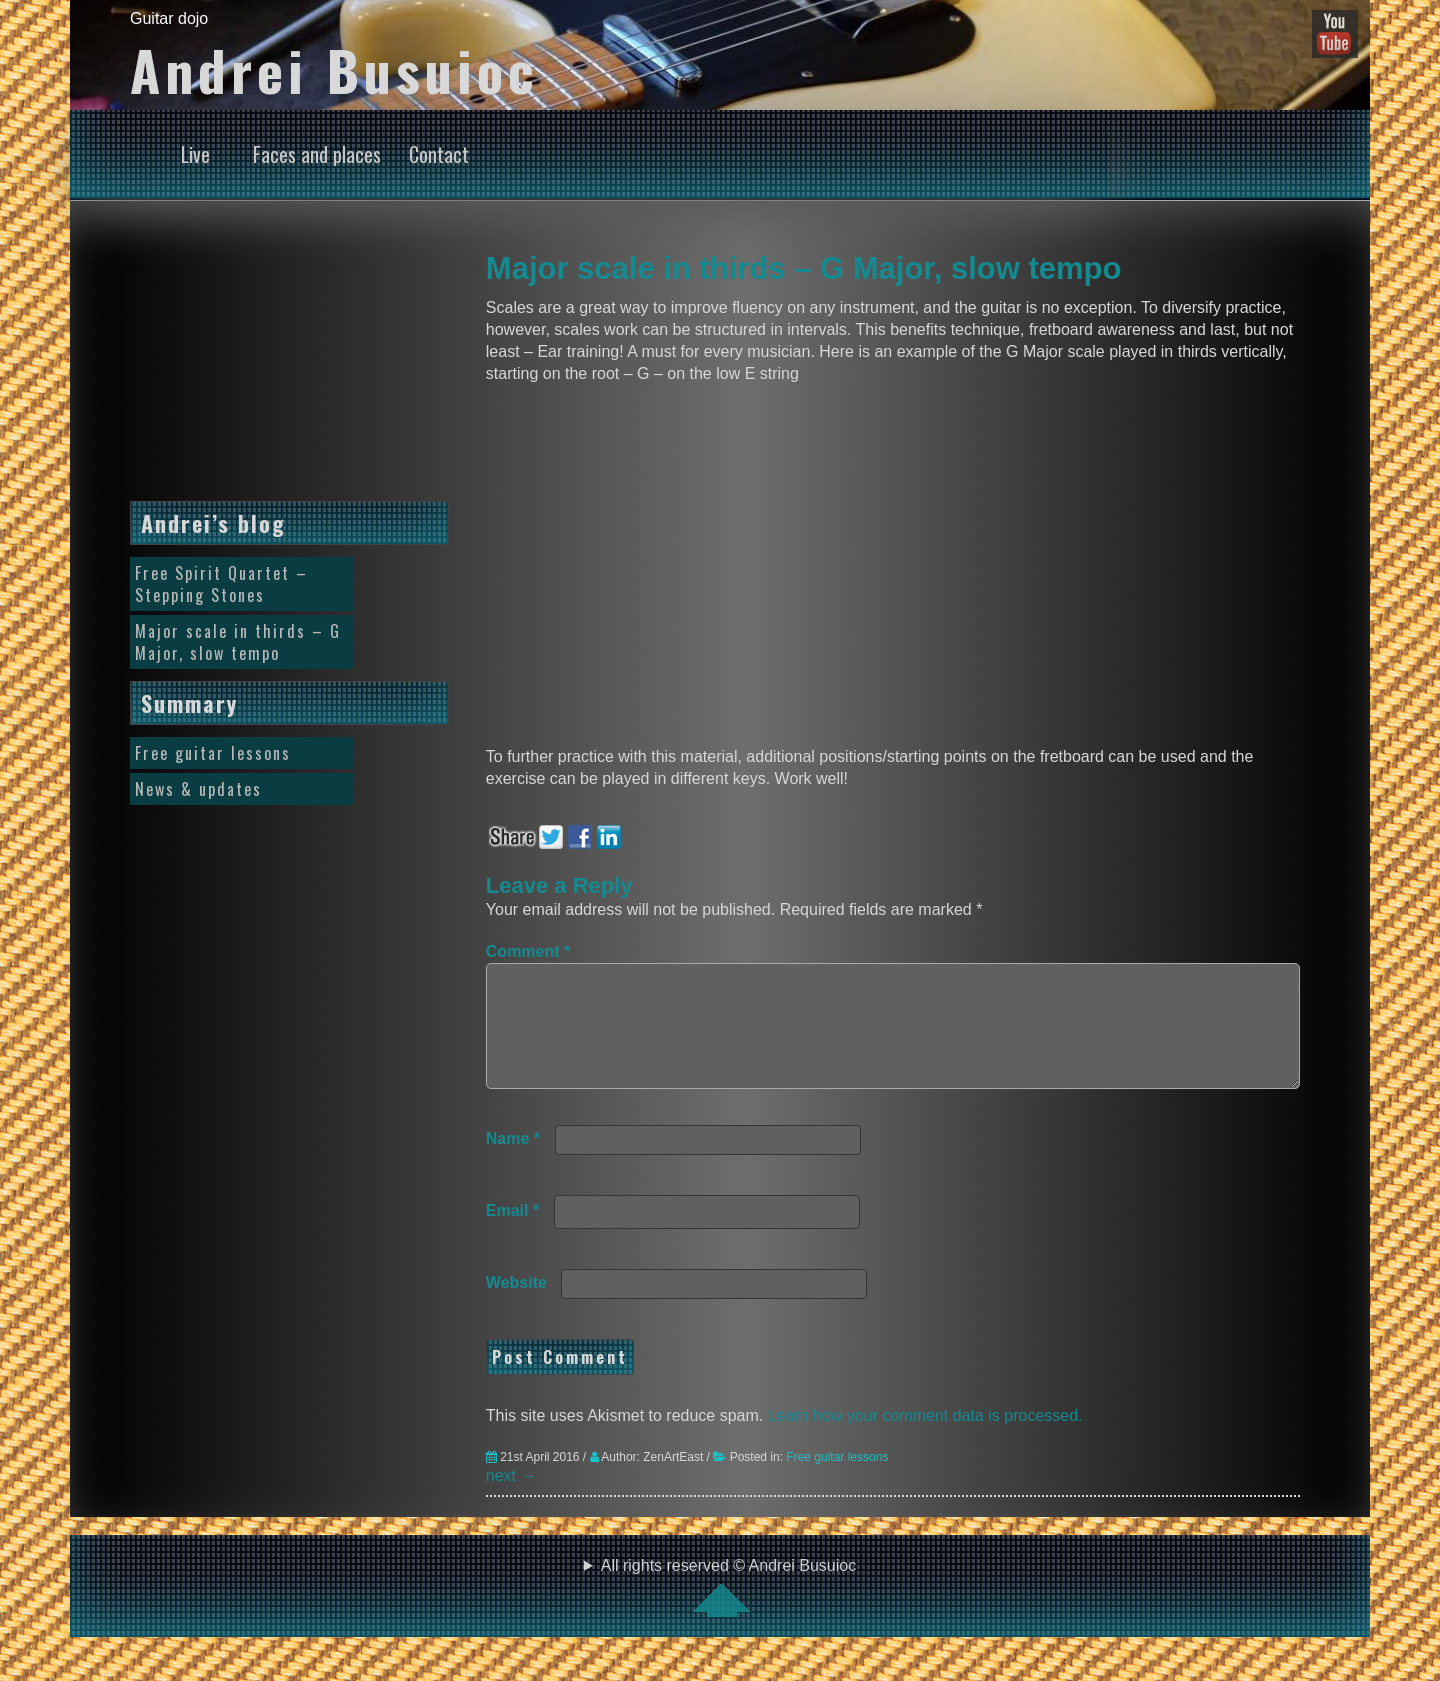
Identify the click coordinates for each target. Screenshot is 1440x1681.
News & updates (198, 789)
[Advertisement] (289, 366)
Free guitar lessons (837, 1481)
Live (195, 154)
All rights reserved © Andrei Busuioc (720, 1611)
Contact (439, 154)
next (511, 1499)
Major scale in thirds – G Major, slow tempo (804, 268)
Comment (528, 951)
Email (512, 1234)
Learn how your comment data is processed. (925, 1439)
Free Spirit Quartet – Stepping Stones (221, 584)
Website (516, 1306)
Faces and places (317, 154)
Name (513, 1162)
